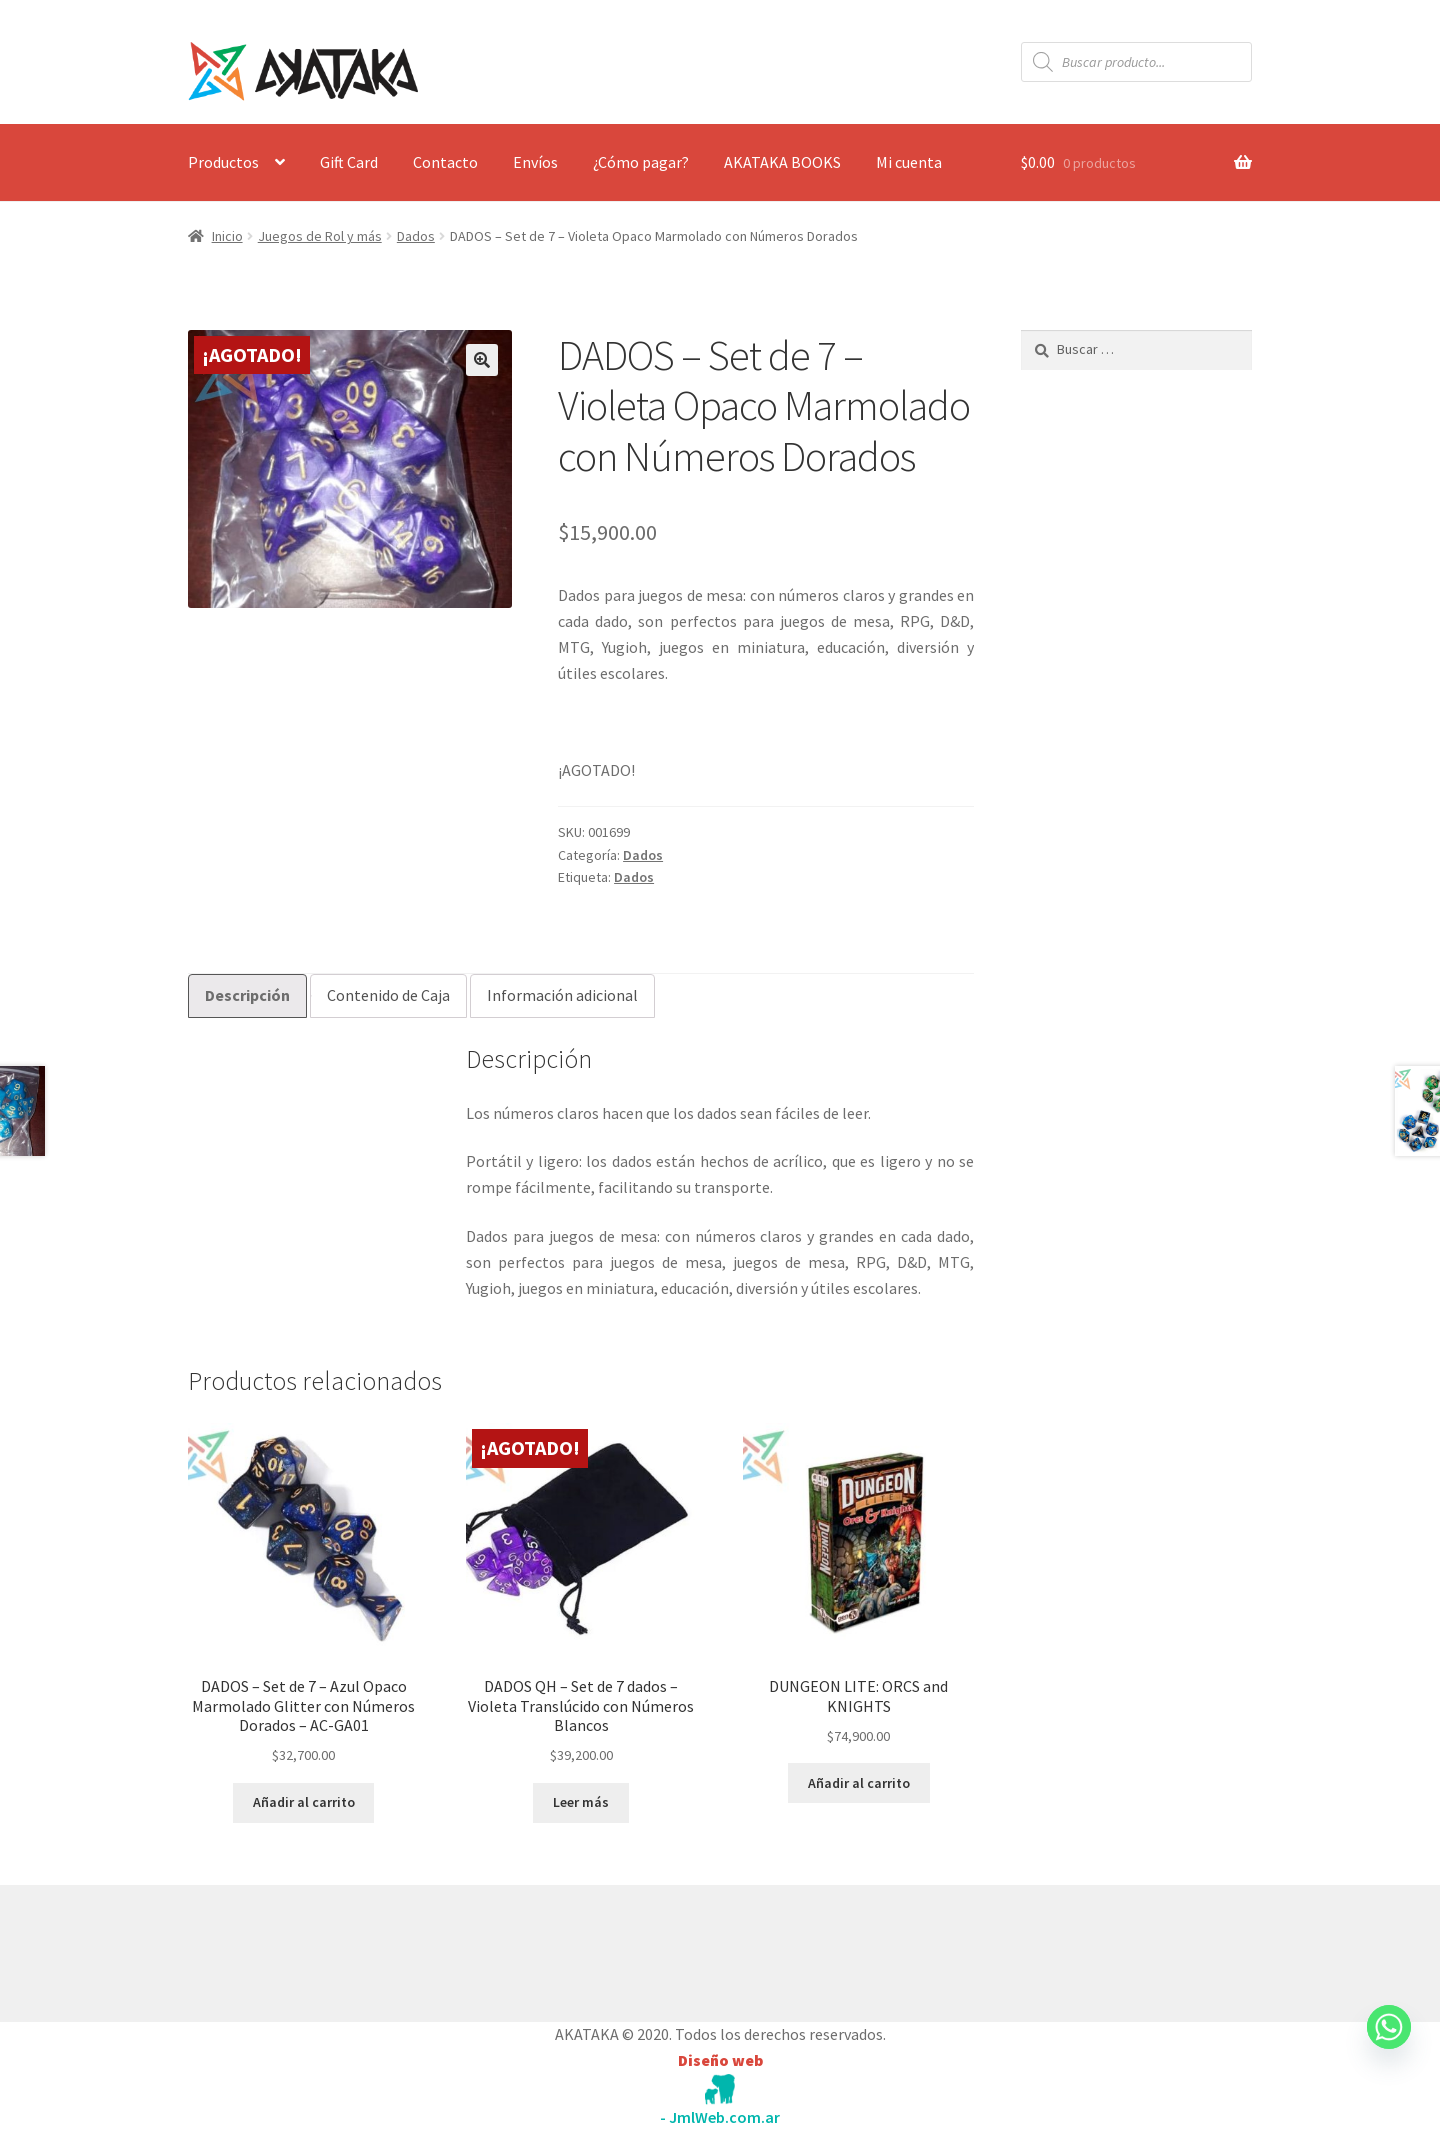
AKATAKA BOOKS (782, 162)
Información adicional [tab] (562, 995)
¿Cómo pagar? (641, 162)
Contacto (445, 162)
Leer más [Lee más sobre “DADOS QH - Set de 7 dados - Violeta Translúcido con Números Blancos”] (581, 1802)
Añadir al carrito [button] (304, 1802)
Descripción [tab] (247, 995)
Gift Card (349, 162)
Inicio (227, 236)
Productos (223, 162)
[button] (482, 360)
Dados (416, 236)
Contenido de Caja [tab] (388, 995)
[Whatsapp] (1389, 2046)
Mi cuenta (909, 162)
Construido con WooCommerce (294, 1949)
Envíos (535, 162)
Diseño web (720, 2060)
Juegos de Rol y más (320, 236)
